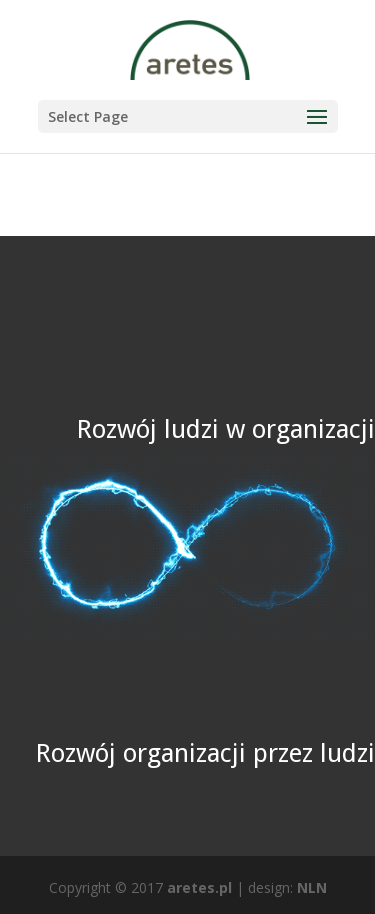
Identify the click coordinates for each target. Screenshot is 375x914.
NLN (312, 887)
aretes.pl (199, 887)
